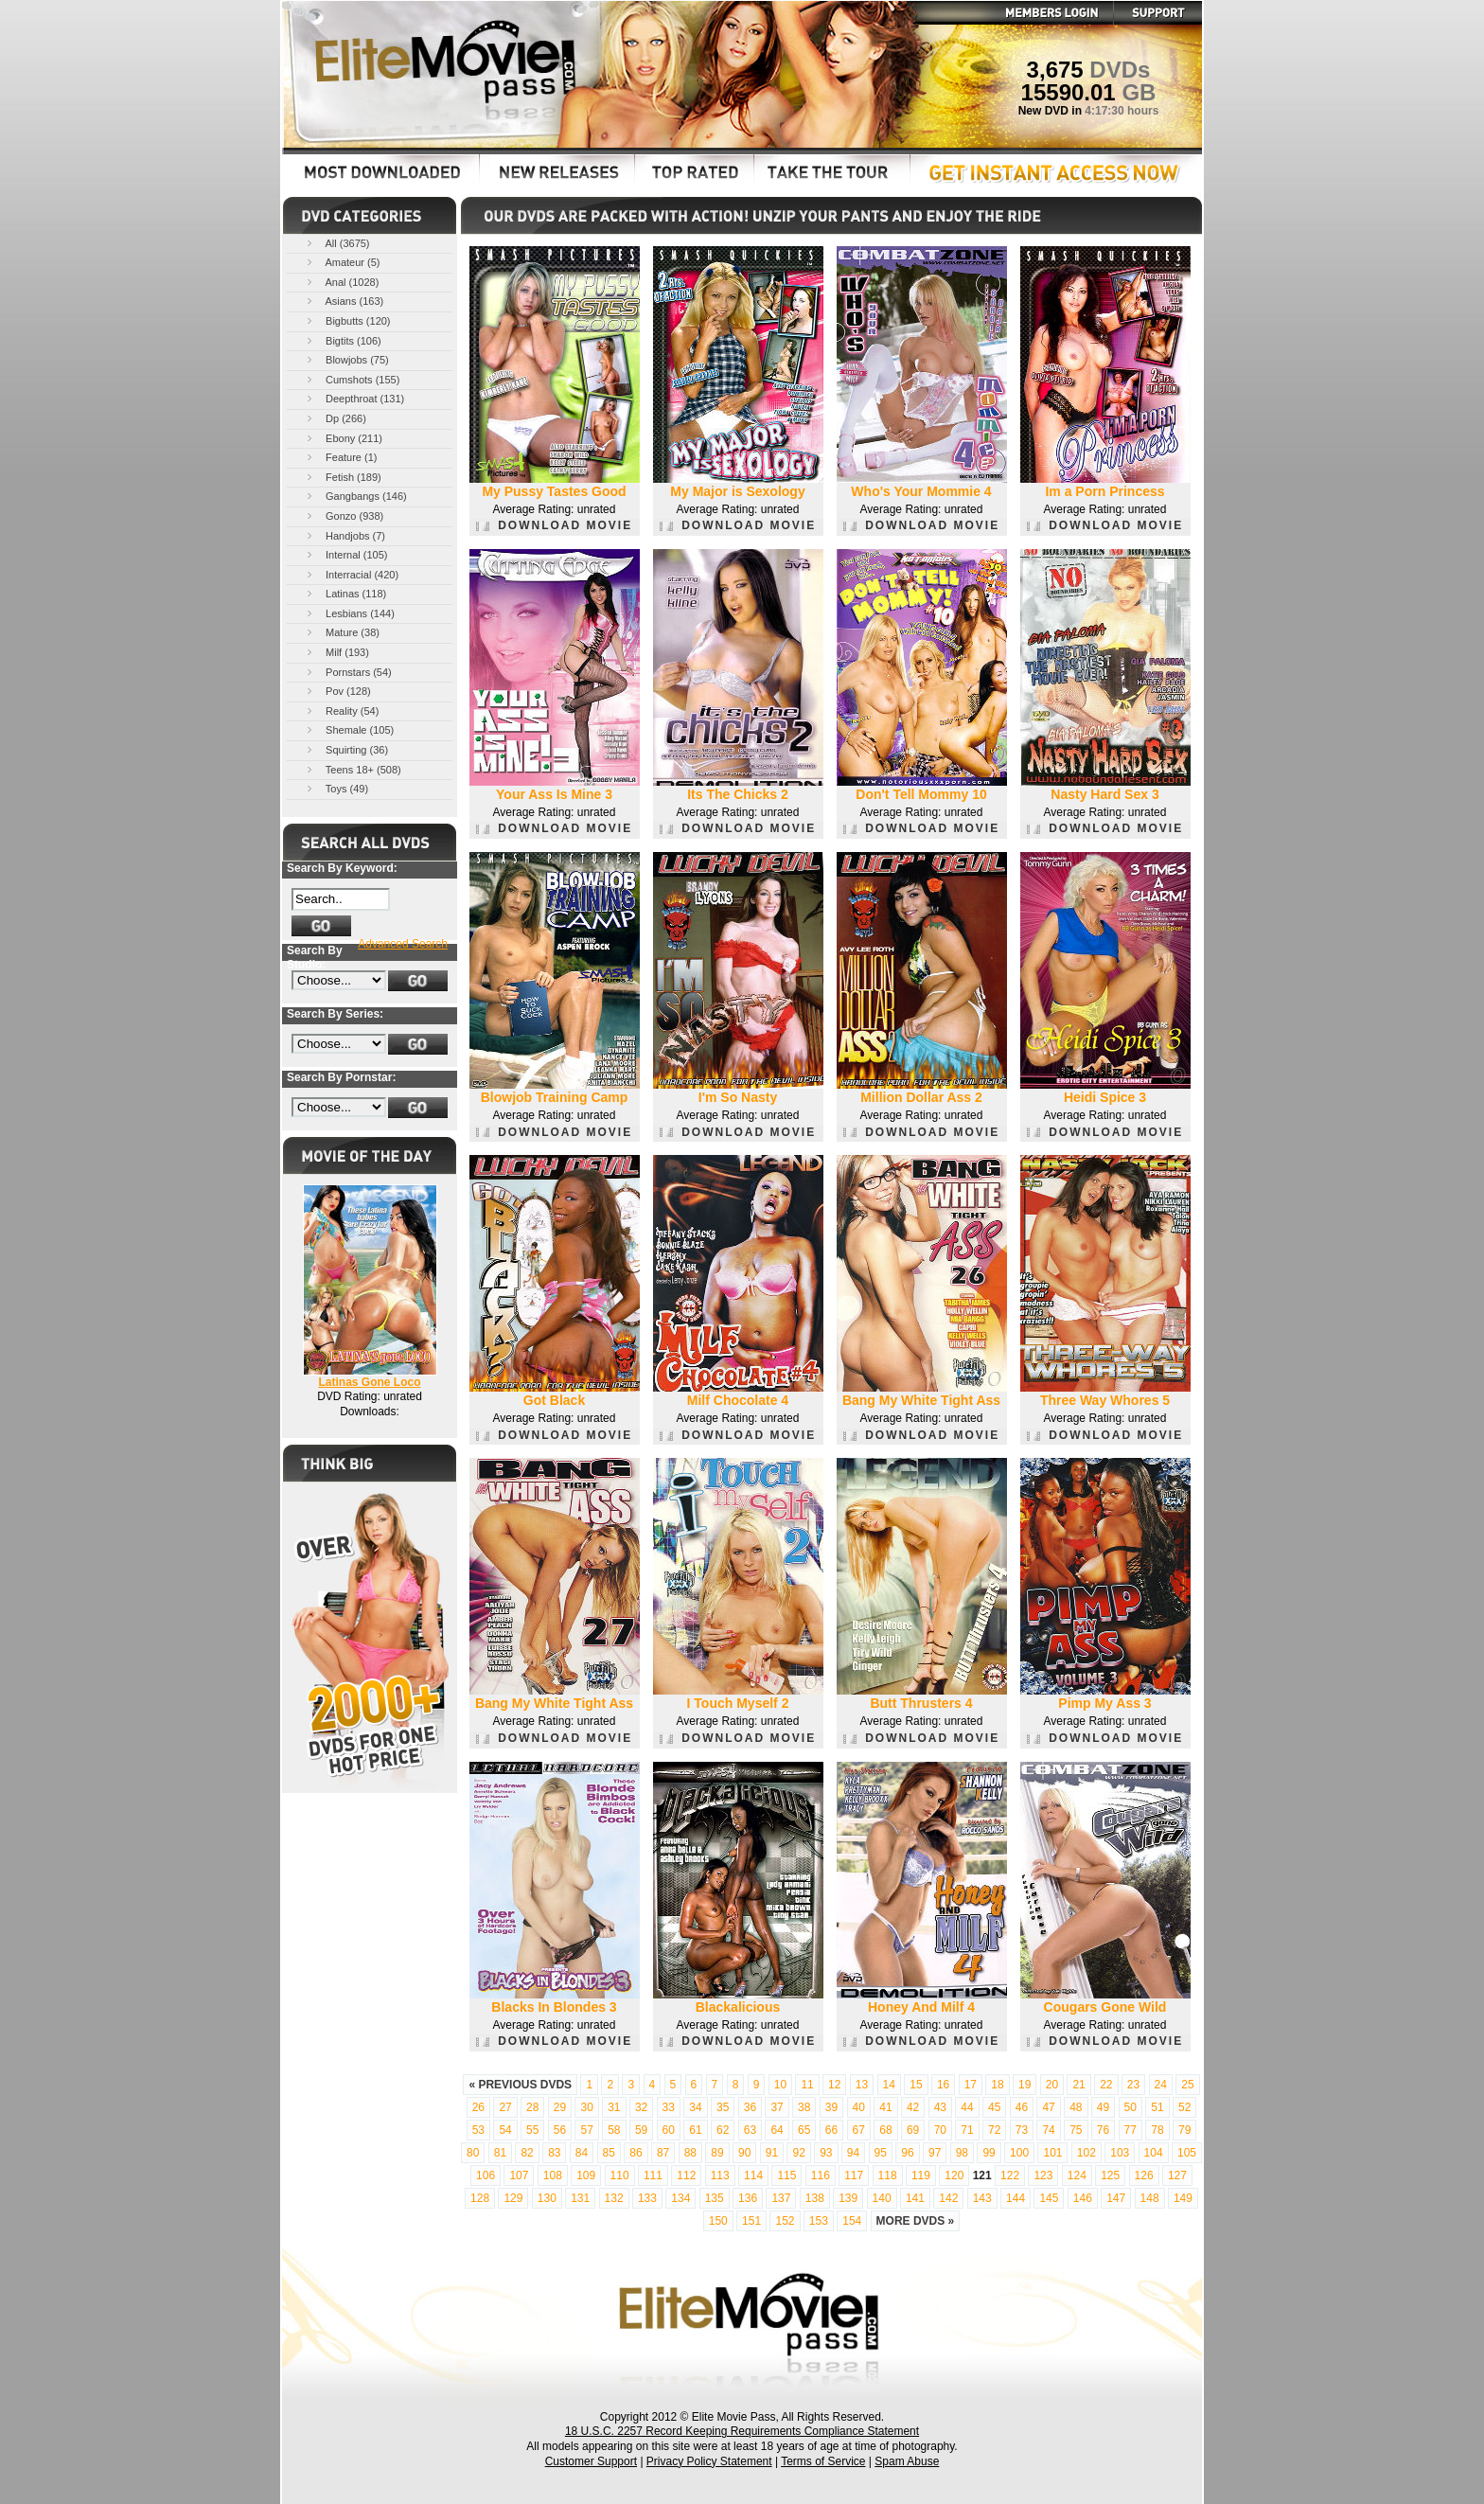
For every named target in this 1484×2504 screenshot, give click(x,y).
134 (680, 2198)
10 (780, 2084)
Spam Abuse (906, 2461)
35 (722, 2107)
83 (554, 2152)
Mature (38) (342, 632)
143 (982, 2198)
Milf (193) (336, 652)
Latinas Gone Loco (369, 1382)
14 (889, 2084)
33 (668, 2107)
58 (614, 2130)
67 (859, 2130)
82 (527, 2152)
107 (518, 2175)
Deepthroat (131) (354, 398)
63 (750, 2130)
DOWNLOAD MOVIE (554, 525)
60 (668, 2130)
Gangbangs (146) (355, 495)
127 (1177, 2175)
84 (581, 2152)
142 (948, 2198)
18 (997, 2084)
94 (853, 2152)
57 (586, 2130)
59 (641, 2130)
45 (994, 2107)
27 (505, 2107)
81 (500, 2152)
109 (585, 2175)
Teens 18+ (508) (352, 769)
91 (772, 2152)
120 (954, 2175)
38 (804, 2107)
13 (862, 2084)
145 (1048, 2198)
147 (1115, 2198)
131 (580, 2198)
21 (1078, 2084)
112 (686, 2175)
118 (887, 2175)
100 (1019, 2152)
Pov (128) (337, 690)
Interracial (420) (351, 574)
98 (962, 2152)
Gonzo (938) (343, 515)
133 (647, 2198)
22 (1106, 2084)
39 (831, 2107)
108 (552, 2175)
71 (967, 2130)
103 (1119, 2152)
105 (1186, 2152)
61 (695, 2130)
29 (560, 2107)
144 (1015, 2198)
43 (940, 2107)
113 (720, 2175)
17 (970, 2084)
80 (473, 2152)
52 (1184, 2107)
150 (718, 2221)
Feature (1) (340, 457)
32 (641, 2107)
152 (784, 2221)
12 (834, 2084)
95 (880, 2152)
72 (994, 2130)
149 (1183, 2198)
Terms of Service (823, 2461)
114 (753, 2175)
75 (1075, 2130)
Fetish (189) (342, 477)
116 (820, 2175)
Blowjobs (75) (346, 359)
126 (1144, 2175)
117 (853, 2175)
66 (831, 2130)
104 (1153, 2152)
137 (780, 2198)
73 (1022, 2130)
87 (663, 2152)
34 (695, 2107)
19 (1024, 2084)
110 (619, 2175)
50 (1130, 2107)
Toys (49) (336, 788)
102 (1086, 2152)
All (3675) (337, 243)
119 (920, 2175)
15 (916, 2084)
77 (1130, 2130)
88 (690, 2152)
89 (717, 2152)
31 (614, 2107)
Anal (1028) (341, 281)
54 (505, 2130)
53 (478, 2130)
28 (532, 2107)
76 (1103, 2130)
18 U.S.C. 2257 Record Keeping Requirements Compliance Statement (742, 2431)
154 (851, 2221)
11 (807, 2084)
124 (1077, 2175)
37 (776, 2107)
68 (885, 2130)
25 (1187, 2084)
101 (1052, 2152)
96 (907, 2152)
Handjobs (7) (344, 535)
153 (818, 2221)
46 (1022, 2107)
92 (798, 2152)
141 (915, 2198)
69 (913, 2130)
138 (814, 2198)
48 (1075, 2107)
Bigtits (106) (342, 340)
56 (560, 2130)
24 (1161, 2084)
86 (635, 2152)
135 (714, 2198)
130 (547, 2198)
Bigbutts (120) (347, 320)
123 (1043, 2175)
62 (722, 2130)
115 (786, 2175)
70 (940, 2130)
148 (1149, 2198)
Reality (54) (341, 710)
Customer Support (591, 2461)
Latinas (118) (345, 593)
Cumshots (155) (351, 379)
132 (614, 2198)
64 (776, 2130)
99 (988, 2152)
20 (1052, 2084)
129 (513, 2198)
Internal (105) (345, 554)
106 (485, 2175)
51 (1157, 2107)
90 (744, 2152)
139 (848, 2198)
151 (751, 2221)
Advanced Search (403, 943)
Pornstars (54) (348, 672)
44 (967, 2107)
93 (826, 2152)
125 (1110, 2175)
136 (747, 2198)
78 (1157, 2130)
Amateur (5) (342, 262)
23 (1133, 2084)
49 (1103, 2107)
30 (586, 2107)
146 (1082, 2198)
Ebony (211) (343, 438)
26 (478, 2107)
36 (750, 2107)
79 (1184, 2130)
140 (882, 2198)
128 (479, 2198)
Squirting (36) (346, 749)
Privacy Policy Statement (709, 2461)
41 (885, 2107)
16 (943, 2084)
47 (1048, 2107)
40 (859, 2107)
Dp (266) (335, 418)
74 (1048, 2130)
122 (1009, 2175)
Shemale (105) (349, 729)
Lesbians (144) (349, 613)
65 (804, 2130)
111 (653, 2175)
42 (913, 2107)
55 (532, 2130)
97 (934, 2152)
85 (609, 2152)
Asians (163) (343, 300)
